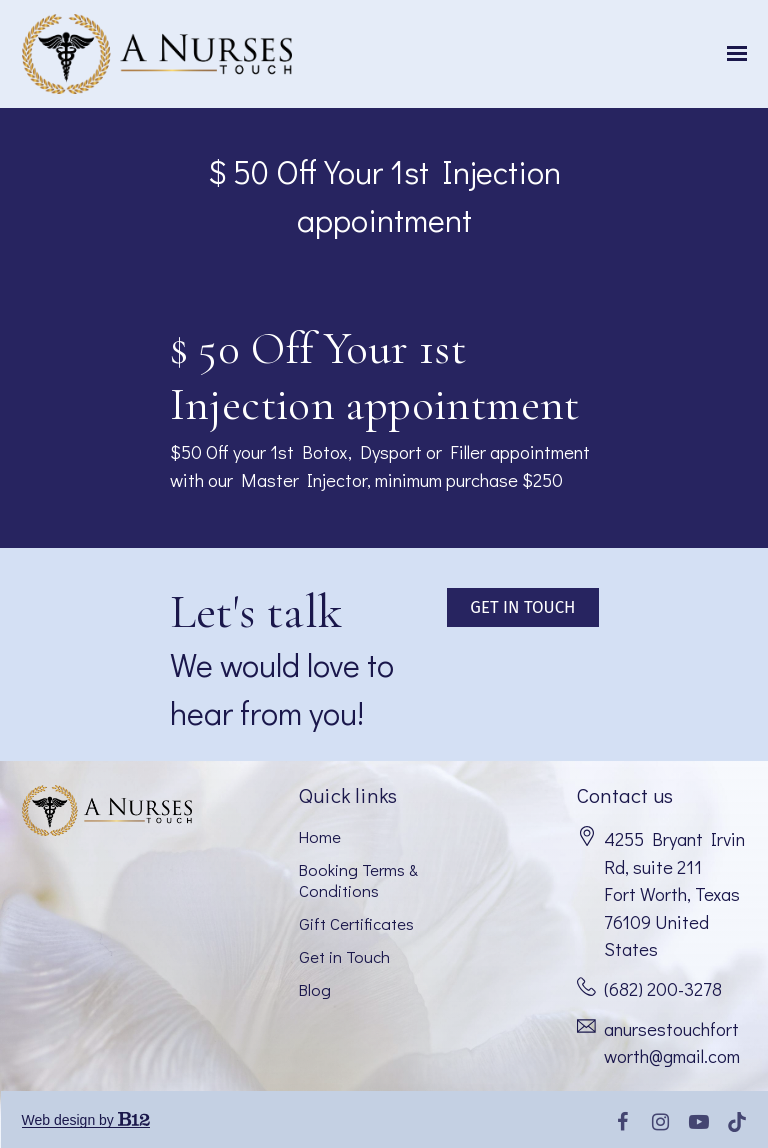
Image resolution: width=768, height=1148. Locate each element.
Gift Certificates (356, 923)
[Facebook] (623, 1122)
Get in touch (522, 607)
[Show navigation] (732, 54)
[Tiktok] (737, 1122)
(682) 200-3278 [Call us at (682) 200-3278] (663, 989)
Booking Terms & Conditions (358, 879)
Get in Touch (344, 956)
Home (320, 836)
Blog (315, 989)
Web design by (86, 1120)
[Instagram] (661, 1122)
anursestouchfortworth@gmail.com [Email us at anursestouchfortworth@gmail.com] (672, 1043)
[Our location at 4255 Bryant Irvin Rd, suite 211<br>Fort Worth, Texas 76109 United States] (675, 895)
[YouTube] (699, 1122)
